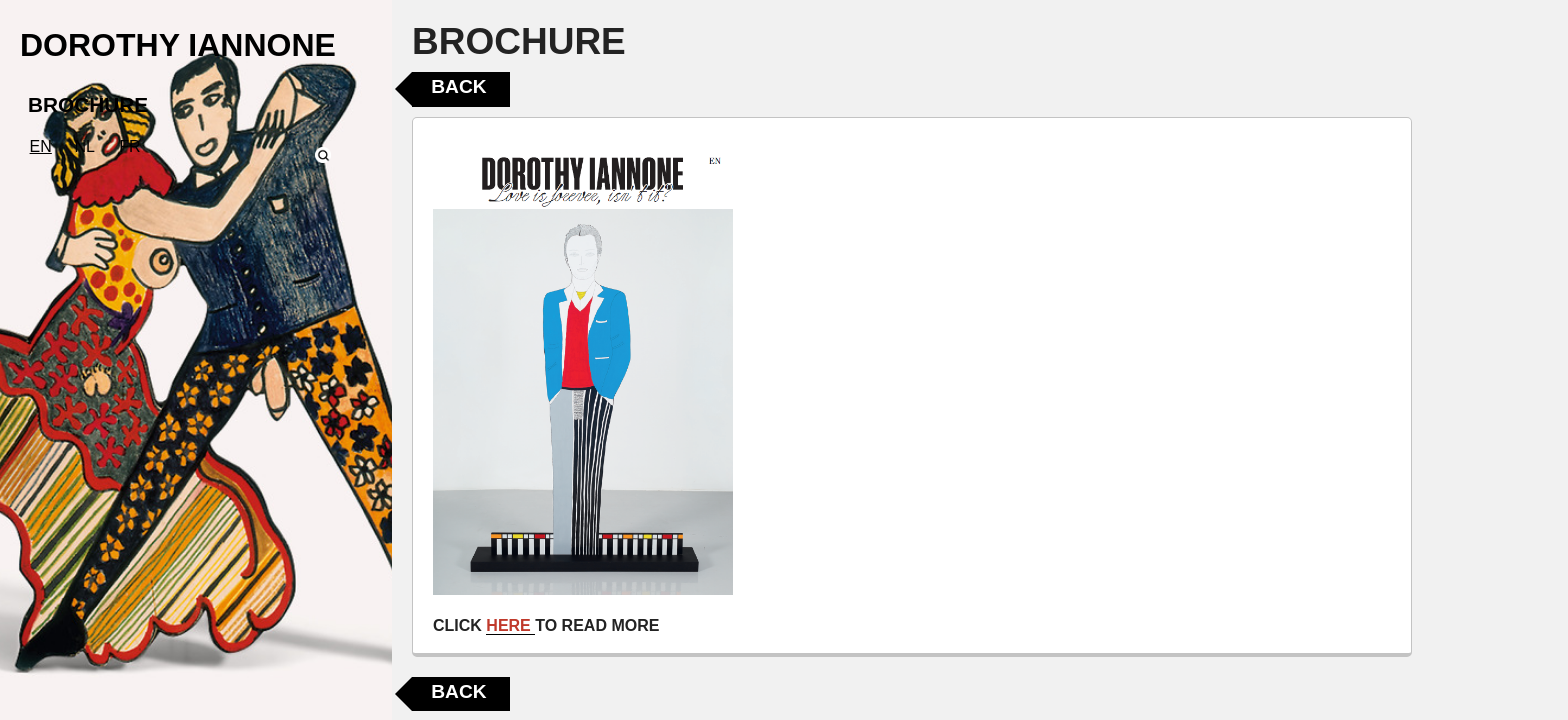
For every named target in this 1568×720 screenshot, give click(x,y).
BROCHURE (88, 104)
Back (458, 86)
